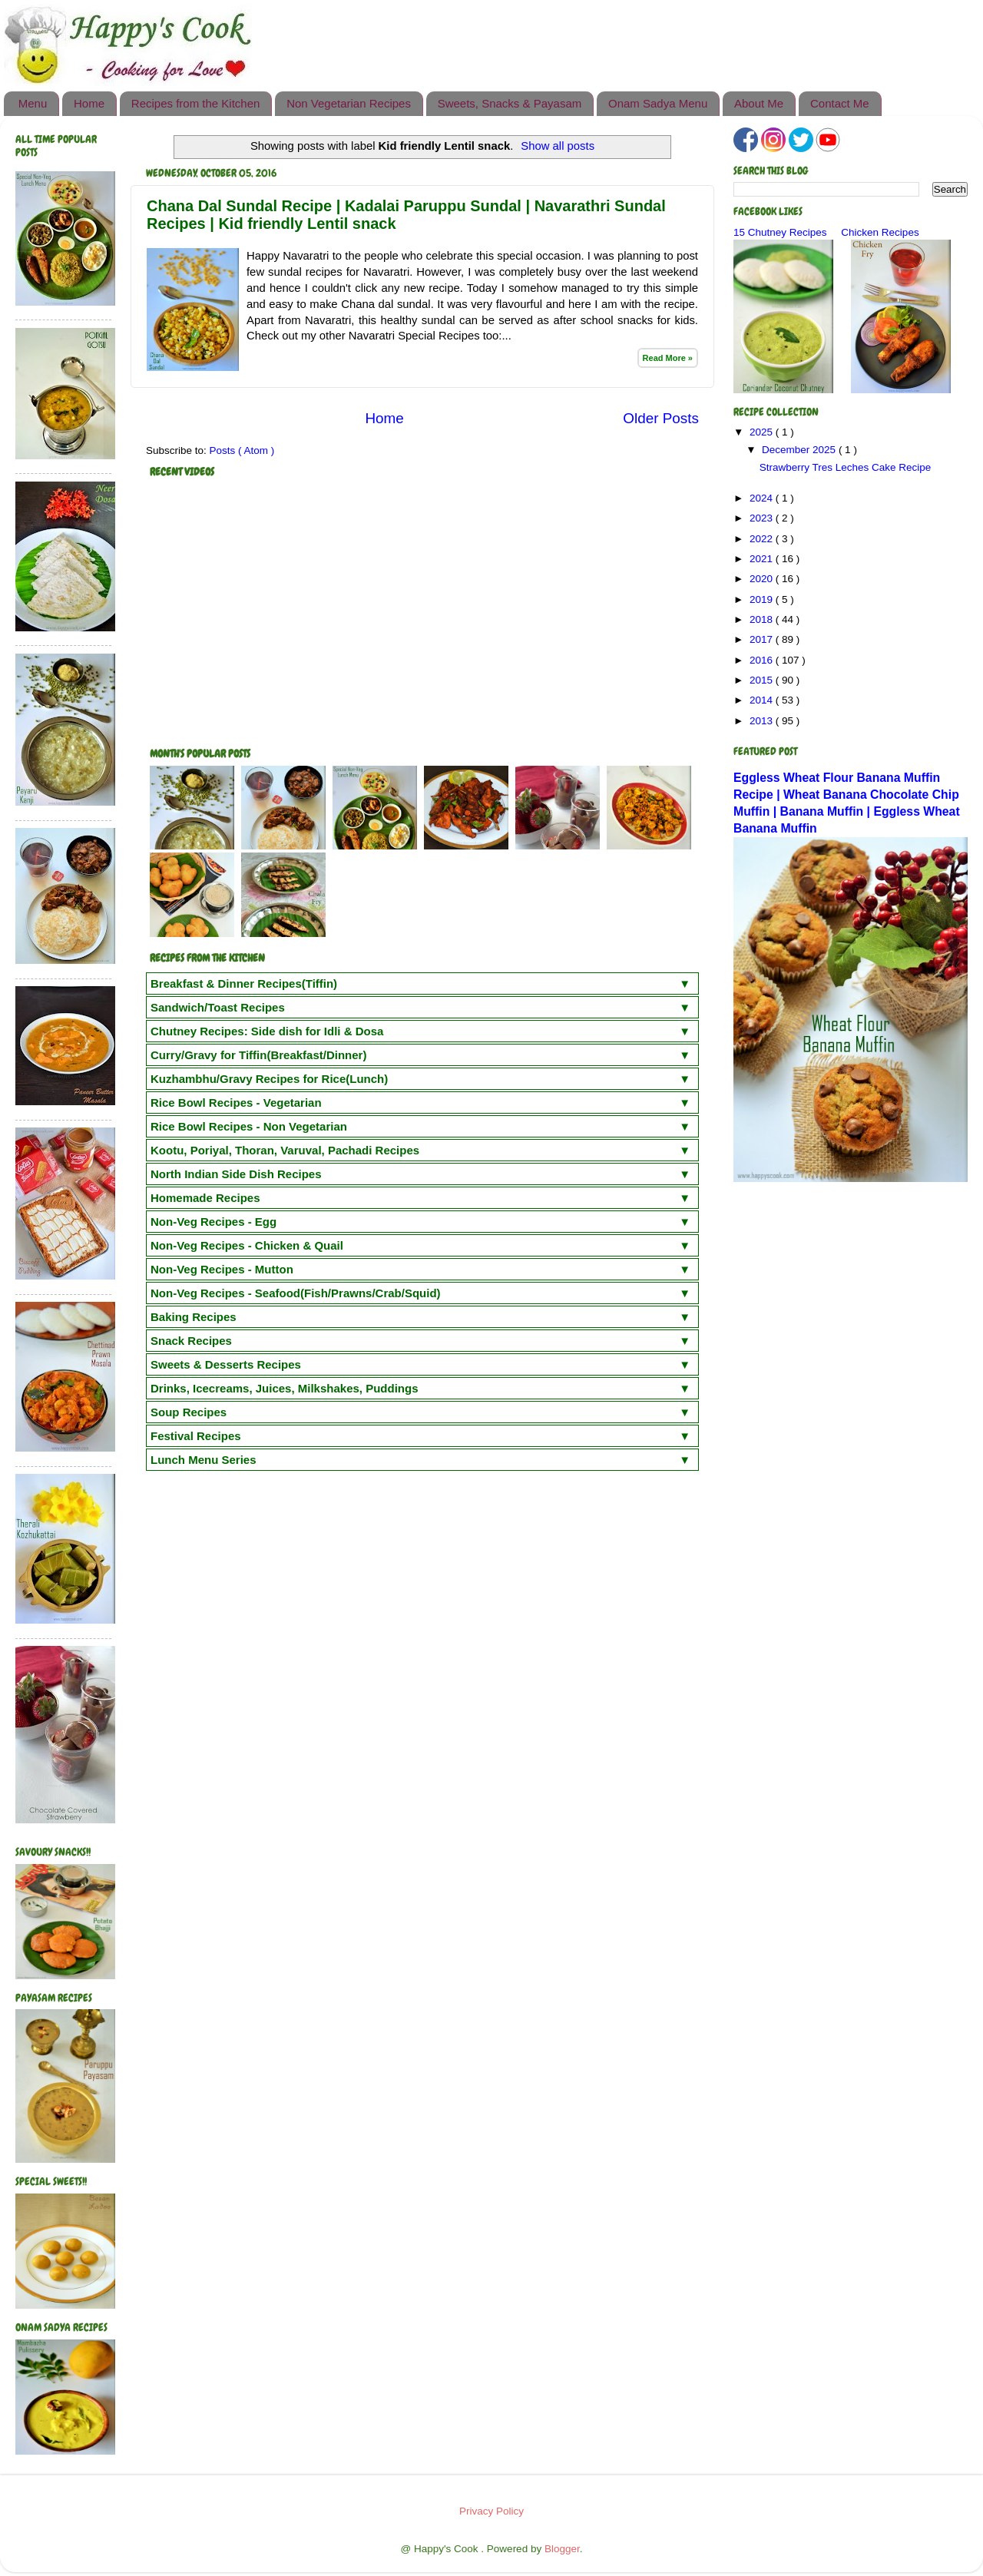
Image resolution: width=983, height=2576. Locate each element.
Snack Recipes (191, 1340)
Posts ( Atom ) (242, 450)
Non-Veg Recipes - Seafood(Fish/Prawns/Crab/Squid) (296, 1293)
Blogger (562, 2548)
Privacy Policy (491, 2511)
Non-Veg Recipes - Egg (213, 1221)
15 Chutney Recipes (780, 232)
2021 (763, 559)
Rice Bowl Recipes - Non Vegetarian (249, 1126)
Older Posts (661, 418)
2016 (763, 660)
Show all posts (557, 146)
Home (89, 103)
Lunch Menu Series (204, 1459)
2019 (763, 599)
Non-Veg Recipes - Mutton (222, 1269)
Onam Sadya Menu (657, 103)
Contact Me (839, 103)
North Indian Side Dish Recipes (236, 1173)
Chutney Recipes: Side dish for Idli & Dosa (267, 1031)
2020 (763, 578)
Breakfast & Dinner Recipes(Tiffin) (244, 983)
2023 (763, 518)
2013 (763, 721)
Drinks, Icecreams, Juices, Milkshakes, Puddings (285, 1388)
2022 (763, 539)
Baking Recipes (194, 1316)
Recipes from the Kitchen (195, 103)
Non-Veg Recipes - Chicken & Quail (247, 1245)
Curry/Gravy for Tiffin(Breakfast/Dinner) (258, 1054)
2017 (763, 639)
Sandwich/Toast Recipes (218, 1007)
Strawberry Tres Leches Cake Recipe (846, 467)
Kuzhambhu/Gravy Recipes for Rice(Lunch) (269, 1078)
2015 (763, 680)
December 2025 (800, 449)
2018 (763, 619)
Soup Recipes (189, 1412)
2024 (763, 498)
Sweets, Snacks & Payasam (510, 103)
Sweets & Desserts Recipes (226, 1364)
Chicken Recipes (879, 232)
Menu (33, 103)
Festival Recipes (196, 1435)
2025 (763, 432)
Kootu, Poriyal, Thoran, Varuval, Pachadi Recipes (285, 1150)
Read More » (668, 358)
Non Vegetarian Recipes (348, 103)
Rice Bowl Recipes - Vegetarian (236, 1102)
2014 (763, 700)
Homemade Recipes (205, 1197)
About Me (758, 103)
